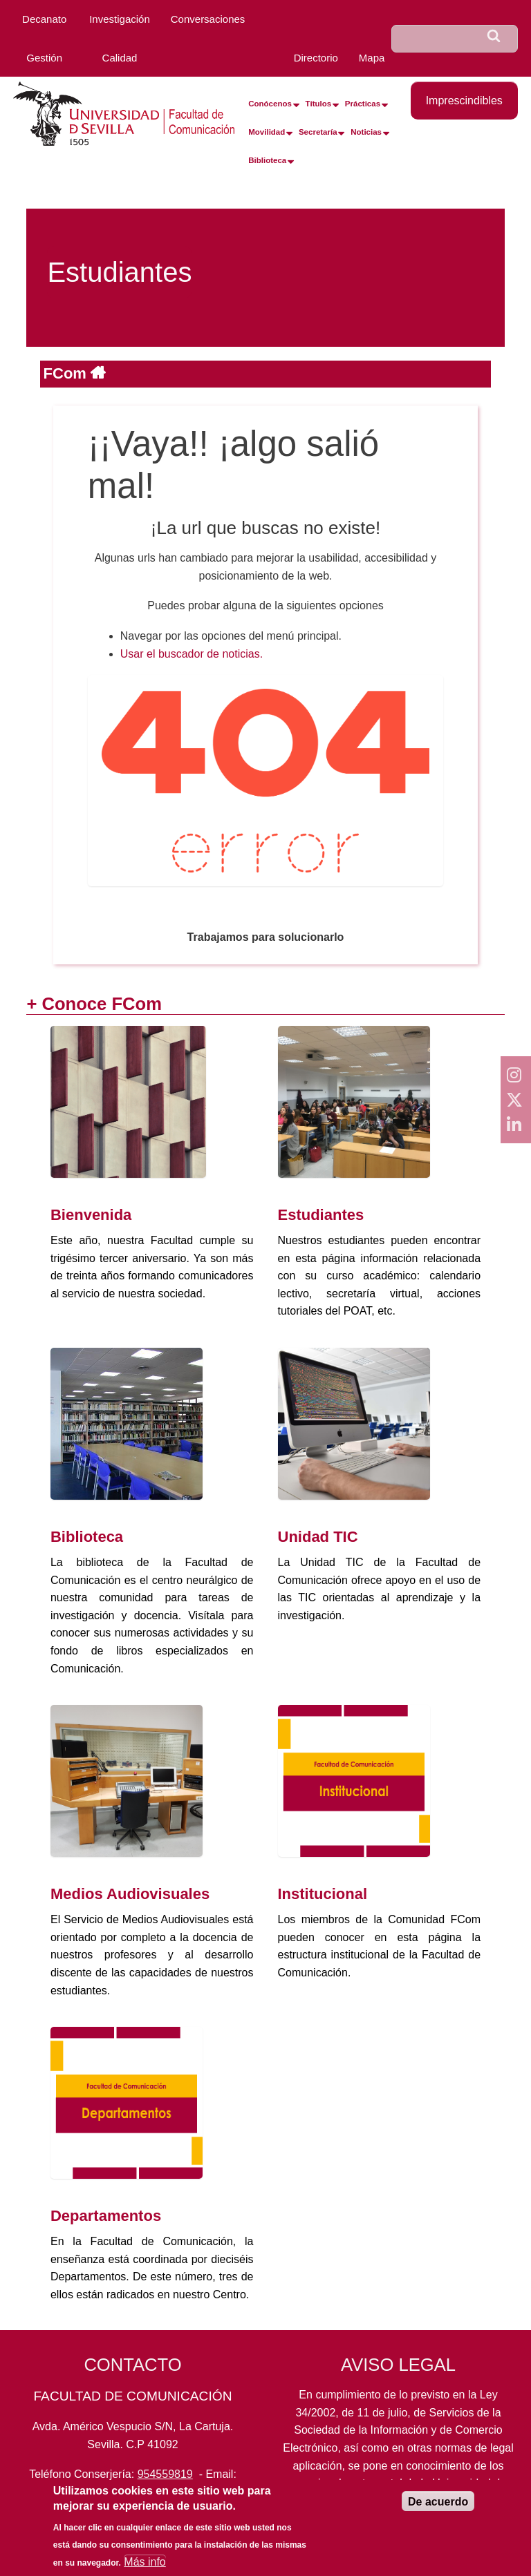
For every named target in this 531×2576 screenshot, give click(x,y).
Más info (144, 2562)
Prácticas (362, 103)
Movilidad (266, 132)
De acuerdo (438, 2502)
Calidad (120, 58)
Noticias (366, 132)
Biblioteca (267, 160)
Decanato (44, 19)
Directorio (316, 58)
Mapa (372, 58)
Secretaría (318, 132)
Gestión (44, 58)
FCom (67, 373)
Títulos (319, 103)
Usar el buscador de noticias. (191, 654)
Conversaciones (208, 19)
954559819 (165, 2474)
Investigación (119, 19)
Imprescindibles (464, 100)
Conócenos (270, 103)
